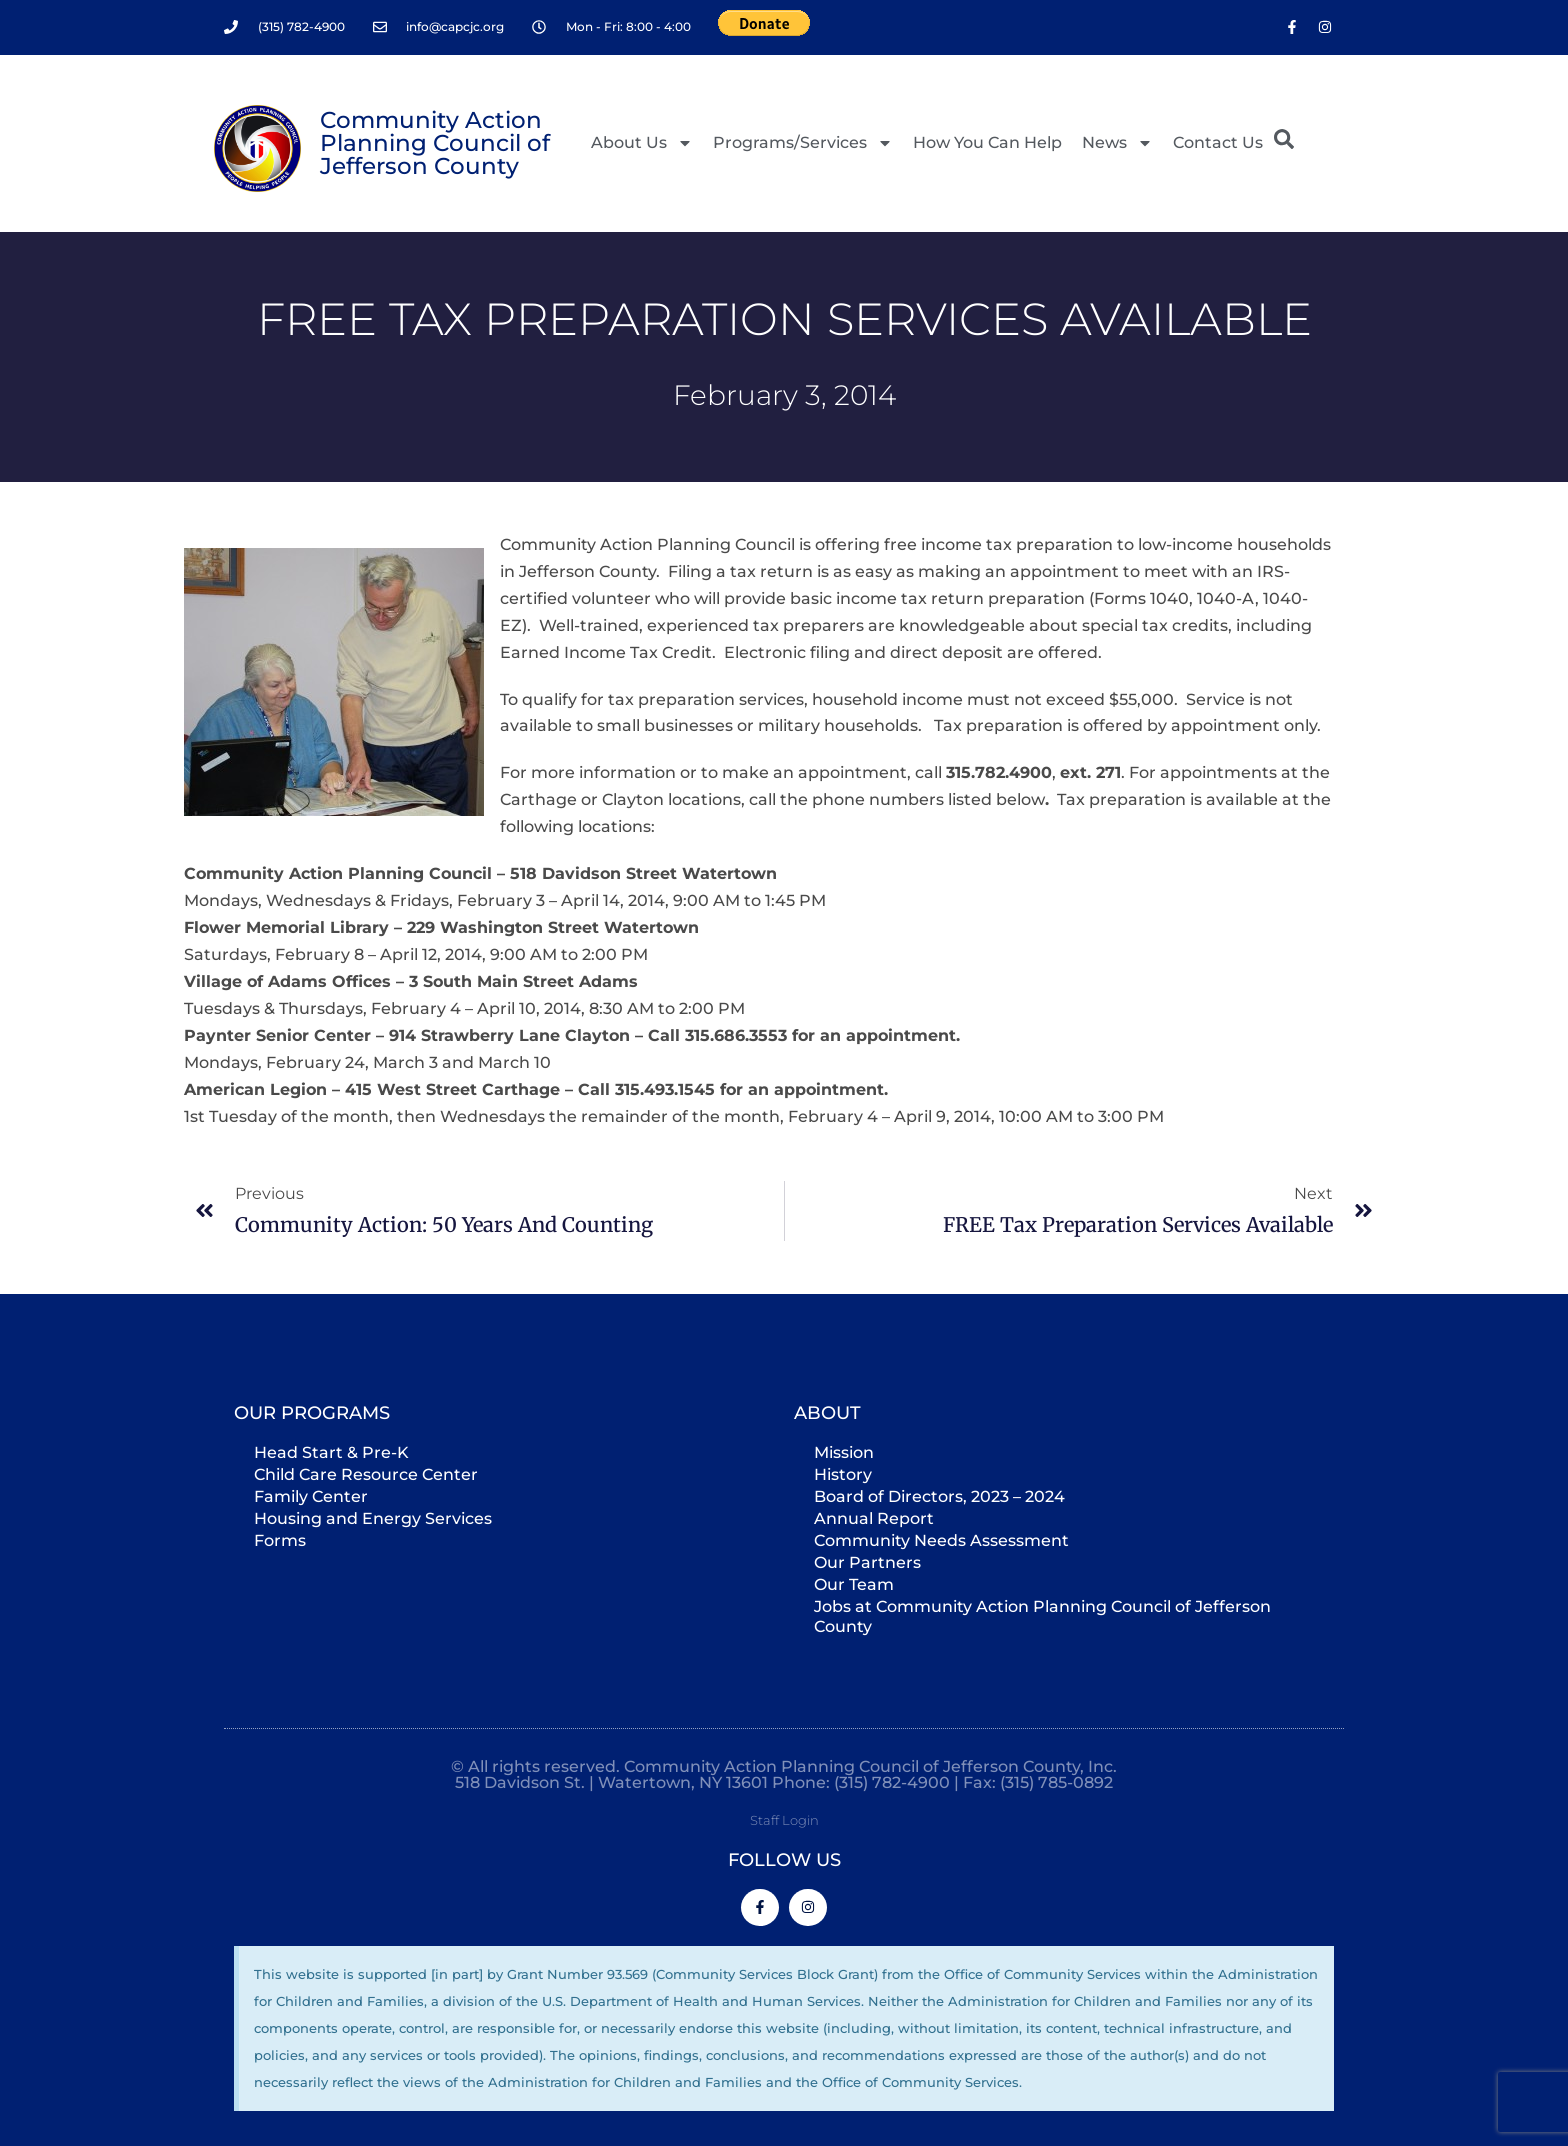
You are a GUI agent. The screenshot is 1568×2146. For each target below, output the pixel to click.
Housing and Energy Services (373, 1517)
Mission (844, 1451)
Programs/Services (803, 143)
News (1117, 143)
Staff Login (784, 1819)
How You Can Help (987, 142)
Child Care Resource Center (366, 1473)
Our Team (854, 1583)
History (843, 1473)
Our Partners (867, 1561)
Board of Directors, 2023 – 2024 (939, 1495)
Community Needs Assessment (941, 1539)
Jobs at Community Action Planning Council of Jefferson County (1042, 1615)
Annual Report (874, 1517)
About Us (642, 143)
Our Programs (312, 1412)
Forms (280, 1539)
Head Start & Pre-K (331, 1451)
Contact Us (1218, 142)
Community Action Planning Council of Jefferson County (435, 143)
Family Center (311, 1495)
